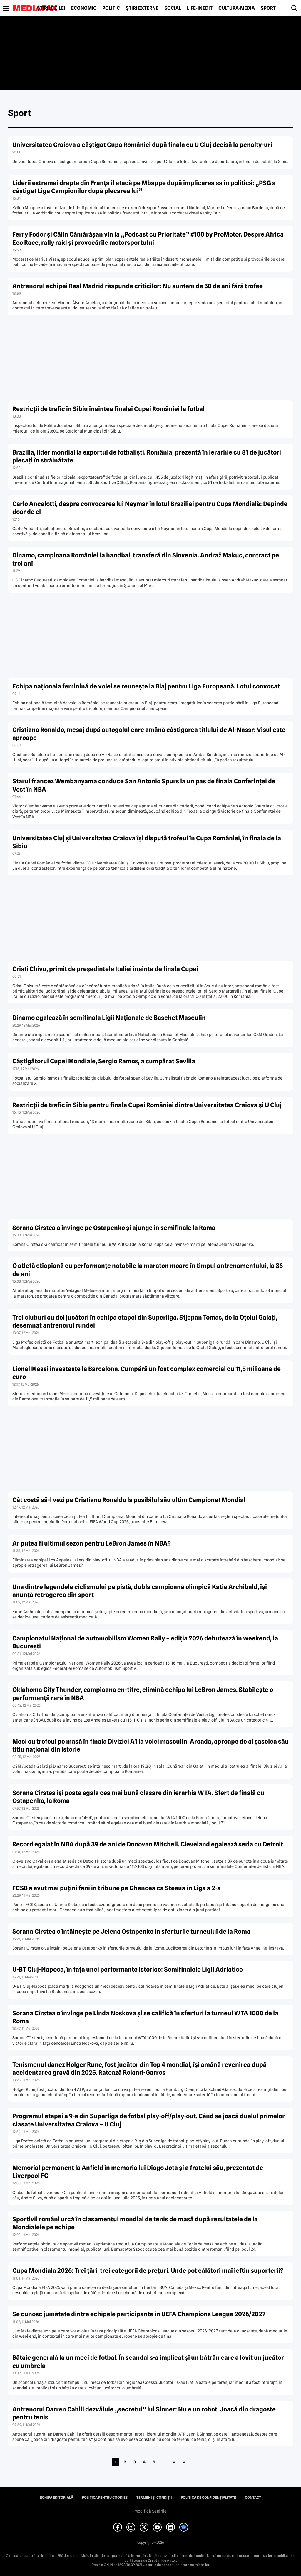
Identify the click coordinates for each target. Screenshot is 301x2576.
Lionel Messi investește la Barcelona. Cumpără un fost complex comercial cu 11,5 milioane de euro (146, 1372)
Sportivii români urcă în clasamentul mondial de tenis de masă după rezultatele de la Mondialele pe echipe (135, 2223)
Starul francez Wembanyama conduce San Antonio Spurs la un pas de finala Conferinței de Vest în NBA (143, 785)
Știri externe (142, 8)
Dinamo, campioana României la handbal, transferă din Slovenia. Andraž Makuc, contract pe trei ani (145, 559)
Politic (111, 8)
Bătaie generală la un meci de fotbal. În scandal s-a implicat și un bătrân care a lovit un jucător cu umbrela (148, 2361)
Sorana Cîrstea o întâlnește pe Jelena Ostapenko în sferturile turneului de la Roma (131, 1931)
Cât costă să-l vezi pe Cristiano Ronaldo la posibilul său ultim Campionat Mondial (128, 1500)
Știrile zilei (51, 8)
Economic (83, 8)
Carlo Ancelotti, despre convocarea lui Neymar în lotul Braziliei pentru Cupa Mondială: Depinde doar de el (149, 507)
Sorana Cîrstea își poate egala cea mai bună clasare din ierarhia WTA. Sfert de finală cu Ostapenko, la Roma (138, 1796)
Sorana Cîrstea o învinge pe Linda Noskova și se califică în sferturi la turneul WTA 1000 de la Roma (145, 2017)
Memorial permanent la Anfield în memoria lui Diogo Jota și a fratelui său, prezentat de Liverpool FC (137, 2171)
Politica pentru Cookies (105, 2497)
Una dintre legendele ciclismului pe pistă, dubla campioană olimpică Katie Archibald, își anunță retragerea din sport (139, 1590)
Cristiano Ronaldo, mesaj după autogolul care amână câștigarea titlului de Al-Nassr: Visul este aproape (148, 733)
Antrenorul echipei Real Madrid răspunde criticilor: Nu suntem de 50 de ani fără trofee (137, 286)
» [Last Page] (184, 2462)
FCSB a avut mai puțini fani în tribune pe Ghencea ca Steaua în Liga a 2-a (116, 1888)
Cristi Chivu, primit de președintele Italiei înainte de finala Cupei (105, 969)
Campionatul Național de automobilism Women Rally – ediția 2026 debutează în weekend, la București (145, 1642)
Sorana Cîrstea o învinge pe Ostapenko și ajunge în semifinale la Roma (113, 1227)
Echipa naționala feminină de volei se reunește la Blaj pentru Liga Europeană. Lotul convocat (146, 686)
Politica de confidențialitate (208, 2497)
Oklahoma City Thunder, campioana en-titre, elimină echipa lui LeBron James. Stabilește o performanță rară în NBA (142, 1693)
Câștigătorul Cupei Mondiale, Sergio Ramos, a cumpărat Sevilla (103, 1061)
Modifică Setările (150, 2511)
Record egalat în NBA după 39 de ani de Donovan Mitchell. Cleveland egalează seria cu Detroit (147, 1844)
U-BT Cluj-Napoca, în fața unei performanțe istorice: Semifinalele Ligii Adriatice (127, 1969)
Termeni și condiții (154, 2497)
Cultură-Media (236, 8)
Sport (268, 8)
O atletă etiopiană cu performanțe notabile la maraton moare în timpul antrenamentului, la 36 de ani (147, 1269)
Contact (253, 2497)
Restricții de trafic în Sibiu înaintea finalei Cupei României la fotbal (108, 409)
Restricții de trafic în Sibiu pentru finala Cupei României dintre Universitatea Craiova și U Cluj (147, 1105)
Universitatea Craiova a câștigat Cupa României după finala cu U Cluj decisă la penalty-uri (142, 144)
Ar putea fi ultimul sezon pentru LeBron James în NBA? (91, 1543)
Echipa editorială (56, 2497)
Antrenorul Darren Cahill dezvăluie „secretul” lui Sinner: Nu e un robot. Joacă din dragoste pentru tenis (144, 2413)
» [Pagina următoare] (174, 2462)
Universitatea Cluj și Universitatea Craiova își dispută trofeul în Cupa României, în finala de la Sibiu (146, 842)
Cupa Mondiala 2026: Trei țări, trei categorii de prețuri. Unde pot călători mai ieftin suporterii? (147, 2270)
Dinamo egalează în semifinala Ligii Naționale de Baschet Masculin (109, 1017)
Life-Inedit (200, 8)
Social (172, 8)
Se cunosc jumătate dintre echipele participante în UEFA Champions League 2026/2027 (138, 2314)
